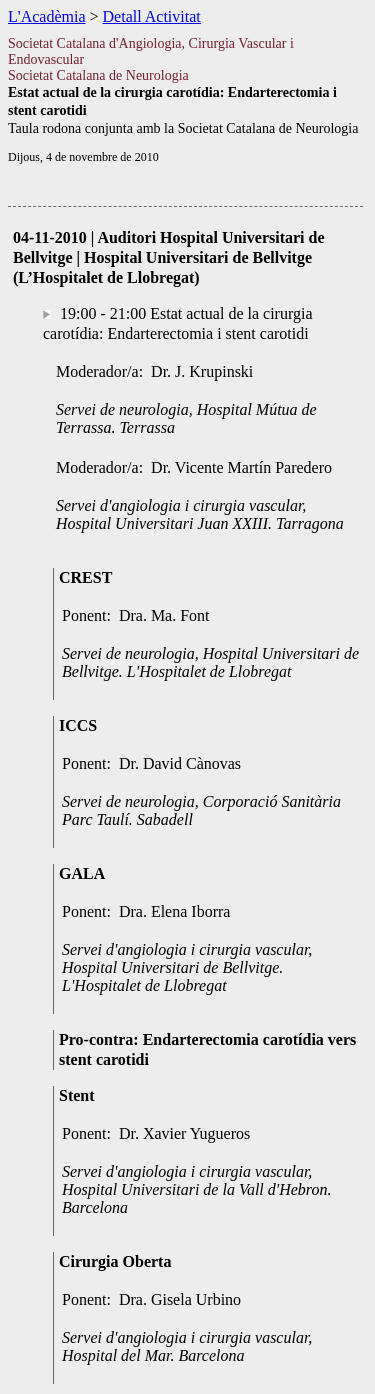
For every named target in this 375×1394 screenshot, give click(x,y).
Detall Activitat (152, 16)
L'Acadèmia (47, 16)
